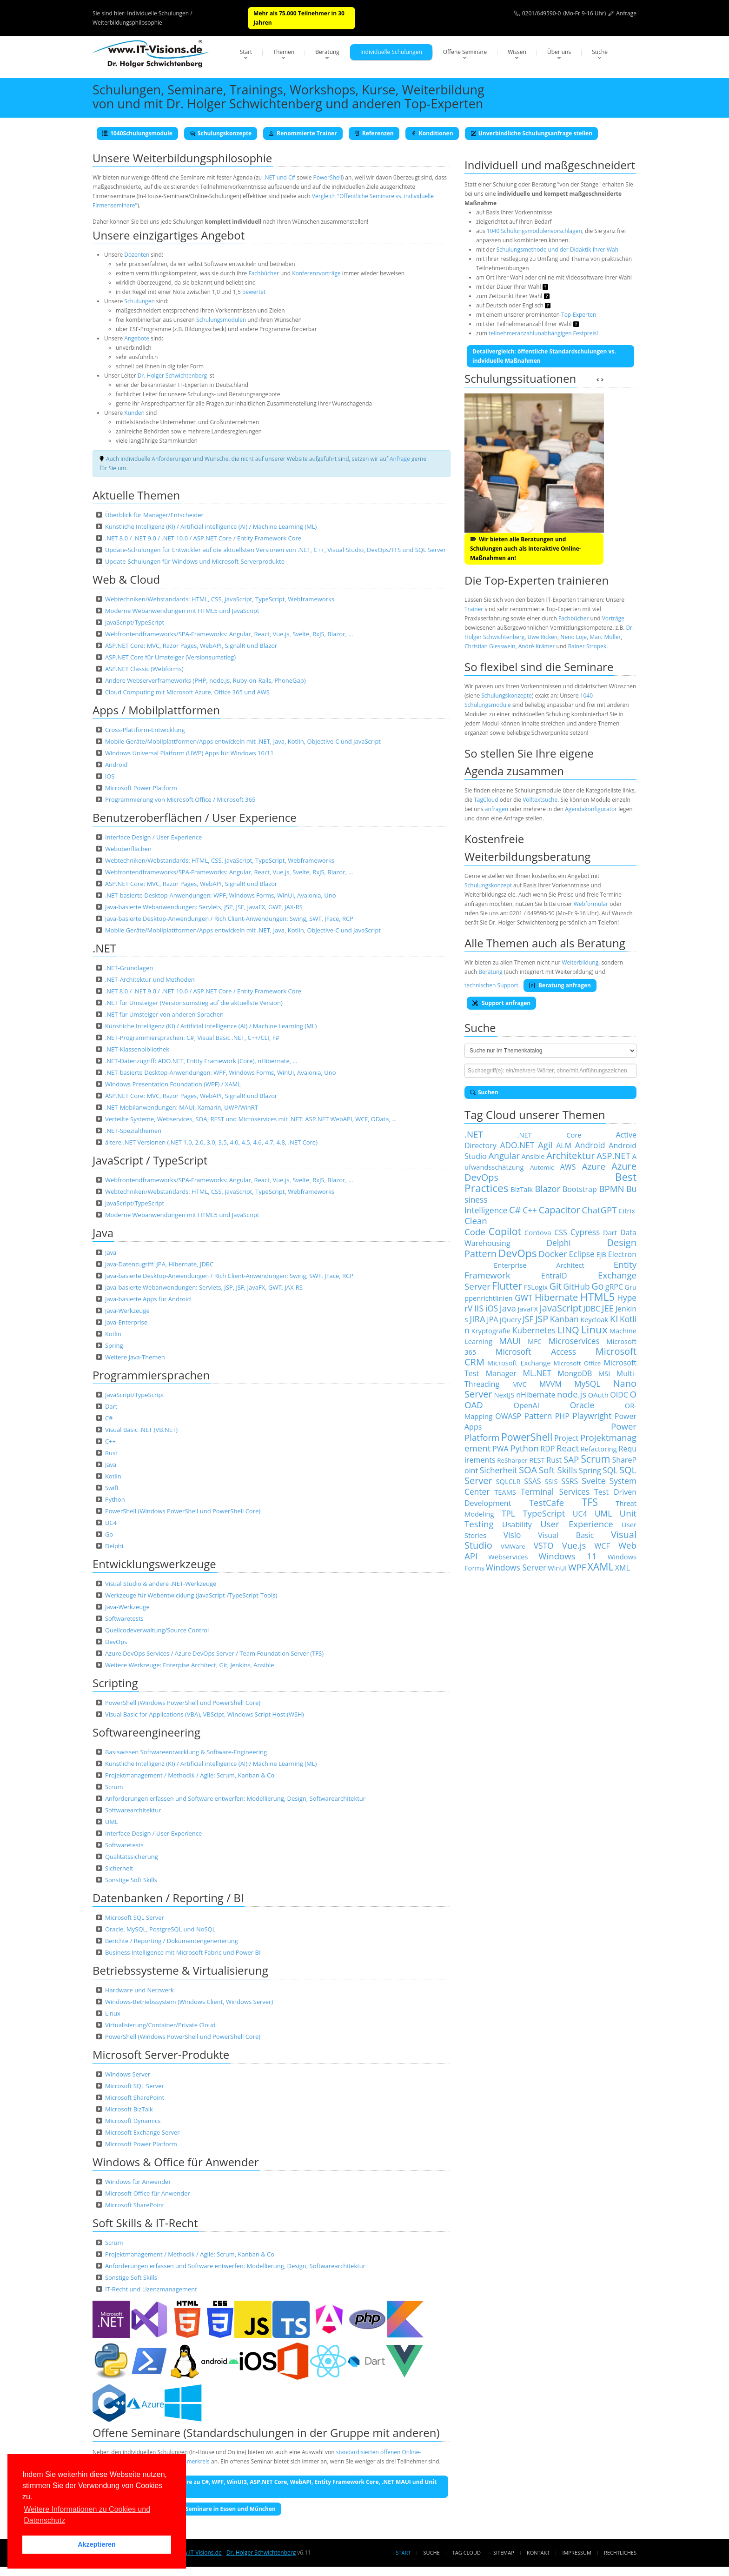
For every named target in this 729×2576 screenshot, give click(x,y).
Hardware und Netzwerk (139, 1990)
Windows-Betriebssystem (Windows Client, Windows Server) (189, 2001)
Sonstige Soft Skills (131, 1880)
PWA (500, 1449)
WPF (577, 1567)
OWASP (508, 1416)
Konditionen (432, 133)
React (568, 1448)
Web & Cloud (126, 579)
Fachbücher (263, 273)
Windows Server (128, 2074)
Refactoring (599, 1448)
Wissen (517, 52)
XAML (601, 1566)
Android (116, 764)
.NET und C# (279, 177)
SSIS (550, 1481)
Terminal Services (555, 1491)
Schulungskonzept (488, 885)
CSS (560, 1232)
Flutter (507, 1285)
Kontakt (538, 2552)
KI (614, 1318)
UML (111, 1821)
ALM (563, 1145)
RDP (547, 1449)
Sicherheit (119, 1868)
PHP (562, 1416)
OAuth (598, 1394)
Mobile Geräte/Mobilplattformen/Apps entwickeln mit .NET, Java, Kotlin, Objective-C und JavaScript (243, 741)
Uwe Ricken (543, 637)
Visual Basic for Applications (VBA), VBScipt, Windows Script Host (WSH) (204, 1714)
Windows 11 (567, 1556)
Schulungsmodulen (221, 320)
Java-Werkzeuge (127, 1310)
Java (103, 1232)
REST (536, 1459)
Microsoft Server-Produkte (161, 2054)
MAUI (510, 1340)
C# (109, 1418)
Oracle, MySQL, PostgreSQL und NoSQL (160, 1929)
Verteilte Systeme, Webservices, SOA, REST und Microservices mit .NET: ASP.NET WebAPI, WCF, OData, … (251, 1119)
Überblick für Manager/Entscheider (154, 515)
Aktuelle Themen (136, 495)
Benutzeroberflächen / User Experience (195, 817)
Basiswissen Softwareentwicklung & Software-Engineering (186, 1752)
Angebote (136, 338)
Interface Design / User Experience (153, 837)
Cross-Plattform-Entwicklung (145, 730)
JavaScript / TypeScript (150, 1160)
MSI (604, 1373)
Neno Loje (573, 637)
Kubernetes (534, 1330)
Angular (504, 1155)
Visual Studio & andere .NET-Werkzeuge (160, 1583)
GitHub (576, 1286)
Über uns (559, 52)
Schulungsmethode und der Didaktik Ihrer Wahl (558, 249)
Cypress (585, 1232)
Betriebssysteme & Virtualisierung (180, 1970)
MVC (519, 1384)
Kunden (134, 413)
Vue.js (574, 1545)
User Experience (576, 1524)
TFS (589, 1502)
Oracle (582, 1405)
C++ (110, 1441)
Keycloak (594, 1319)
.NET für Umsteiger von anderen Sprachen (164, 1014)
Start (246, 52)
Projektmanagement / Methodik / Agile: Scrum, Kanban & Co (189, 1775)
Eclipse (582, 1253)
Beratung (327, 52)
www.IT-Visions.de (197, 2552)
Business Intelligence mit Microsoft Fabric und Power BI (183, 1952)
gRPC (614, 1287)
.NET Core (549, 1134)
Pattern (538, 1415)
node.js (571, 1394)
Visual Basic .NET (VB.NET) (141, 1429)
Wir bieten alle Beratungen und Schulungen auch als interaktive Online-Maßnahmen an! (525, 548)
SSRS (569, 1481)
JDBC (591, 1309)
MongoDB (574, 1373)
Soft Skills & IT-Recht (145, 2222)
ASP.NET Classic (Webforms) (144, 669)
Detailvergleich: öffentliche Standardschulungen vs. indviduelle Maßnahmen (544, 356)
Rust (111, 1453)
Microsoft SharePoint (134, 2097)
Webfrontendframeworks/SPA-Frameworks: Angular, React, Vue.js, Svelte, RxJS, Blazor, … (229, 634)
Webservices (508, 1556)
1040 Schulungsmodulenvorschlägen (534, 231)
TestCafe (546, 1502)
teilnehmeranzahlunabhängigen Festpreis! (543, 333)
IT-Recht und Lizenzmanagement (151, 2289)
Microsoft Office (577, 1363)
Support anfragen (501, 1003)
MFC (535, 1341)
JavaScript (560, 1308)
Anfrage (626, 13)
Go (109, 1534)
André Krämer (536, 646)
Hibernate (556, 1297)
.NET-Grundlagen (129, 968)
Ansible (533, 1156)
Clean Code (475, 1226)
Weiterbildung (580, 962)
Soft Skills (558, 1470)
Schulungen (139, 301)
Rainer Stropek (587, 646)
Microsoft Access (536, 1351)
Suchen (484, 1092)
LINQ (568, 1330)
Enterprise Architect (539, 1265)
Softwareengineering (146, 1732)
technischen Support (491, 985)
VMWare (513, 1546)
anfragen (496, 809)
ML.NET (537, 1372)
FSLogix (536, 1286)
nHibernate (535, 1395)
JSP (541, 1318)
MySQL (587, 1383)
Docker (552, 1253)
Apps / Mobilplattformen (156, 710)
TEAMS (505, 1492)
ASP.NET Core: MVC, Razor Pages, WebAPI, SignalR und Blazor (191, 645)
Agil (545, 1145)
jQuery (510, 1319)
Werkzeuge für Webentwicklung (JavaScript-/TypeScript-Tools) (191, 1595)
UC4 (111, 1522)
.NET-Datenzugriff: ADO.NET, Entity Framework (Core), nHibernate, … (201, 1061)
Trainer (473, 609)
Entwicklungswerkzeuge (154, 1563)
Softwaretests (124, 1618)
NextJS (504, 1394)
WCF (602, 1546)
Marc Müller (605, 637)
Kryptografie (490, 1330)
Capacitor (559, 1210)
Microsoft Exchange (519, 1362)
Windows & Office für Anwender (176, 2162)
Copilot (505, 1231)
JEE (608, 1308)
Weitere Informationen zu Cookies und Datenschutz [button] (87, 2514)
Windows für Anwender (138, 2181)
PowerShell (327, 177)
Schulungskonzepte (221, 133)
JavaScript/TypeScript (134, 622)
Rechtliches (620, 2552)
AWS (568, 1167)
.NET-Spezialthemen (133, 1130)
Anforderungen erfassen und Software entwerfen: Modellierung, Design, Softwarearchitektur (235, 1798)
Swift (112, 1488)
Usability (517, 1524)
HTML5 (597, 1297)
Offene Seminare (465, 52)
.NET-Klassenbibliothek (137, 1049)
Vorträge (613, 618)
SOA (528, 1470)
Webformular (591, 904)
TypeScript (544, 1513)
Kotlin (113, 1334)
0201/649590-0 (541, 13)
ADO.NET (517, 1145)
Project (566, 1438)
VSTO (544, 1545)
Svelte (594, 1480)
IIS (479, 1308)
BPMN (611, 1188)
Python (115, 1499)
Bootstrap (580, 1189)
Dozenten (136, 255)
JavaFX (527, 1308)
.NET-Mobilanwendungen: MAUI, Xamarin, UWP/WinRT (181, 1107)
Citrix (626, 1210)
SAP (571, 1459)
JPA (492, 1319)
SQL (610, 1470)
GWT (523, 1297)
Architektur (570, 1155)
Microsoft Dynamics (133, 2121)
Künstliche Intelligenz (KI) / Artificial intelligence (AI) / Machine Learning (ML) (211, 526)
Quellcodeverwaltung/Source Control (157, 1630)
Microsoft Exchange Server (142, 2132)
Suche (600, 52)
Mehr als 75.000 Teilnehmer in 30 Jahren (299, 18)
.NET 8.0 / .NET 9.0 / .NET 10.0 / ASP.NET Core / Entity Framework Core (203, 538)
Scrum (114, 1787)
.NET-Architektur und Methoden (150, 979)
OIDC (619, 1395)
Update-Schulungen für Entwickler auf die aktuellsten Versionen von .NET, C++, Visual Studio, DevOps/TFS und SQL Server (275, 550)
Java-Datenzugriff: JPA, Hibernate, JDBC (159, 1264)
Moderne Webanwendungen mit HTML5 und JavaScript (182, 610)
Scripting (115, 1683)
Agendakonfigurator (591, 809)
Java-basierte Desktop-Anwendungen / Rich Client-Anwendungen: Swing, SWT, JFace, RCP (229, 918)
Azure (593, 1166)
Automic (542, 1167)
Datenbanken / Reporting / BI (168, 1897)
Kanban (564, 1319)
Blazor (548, 1188)
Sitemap (503, 2552)
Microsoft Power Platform (141, 788)
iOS (110, 776)
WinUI (557, 1567)
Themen (283, 52)
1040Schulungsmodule (137, 133)
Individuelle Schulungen (391, 52)
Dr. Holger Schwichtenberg (172, 375)
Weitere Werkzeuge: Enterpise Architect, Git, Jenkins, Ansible (189, 1665)
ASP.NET (613, 1155)
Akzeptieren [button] (97, 2544)
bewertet (253, 292)
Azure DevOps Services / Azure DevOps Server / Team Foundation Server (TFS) (214, 1653)
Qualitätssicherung (131, 1856)
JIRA (477, 1319)
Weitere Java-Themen (135, 1357)
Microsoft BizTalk (129, 2109)
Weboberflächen (128, 849)
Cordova (537, 1232)
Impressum (576, 2552)
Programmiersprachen (151, 1375)
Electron (622, 1254)
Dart (111, 1406)
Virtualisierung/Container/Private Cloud (160, 2025)
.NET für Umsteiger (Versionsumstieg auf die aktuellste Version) (194, 1002)
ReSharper (512, 1460)
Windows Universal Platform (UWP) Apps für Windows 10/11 (189, 753)
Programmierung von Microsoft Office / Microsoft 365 (180, 799)
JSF (528, 1319)
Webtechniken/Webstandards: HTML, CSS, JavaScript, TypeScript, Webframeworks (219, 599)
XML (622, 1568)
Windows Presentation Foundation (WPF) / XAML (173, 1084)
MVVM (550, 1384)
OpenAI (526, 1405)
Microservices (574, 1340)
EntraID (554, 1276)
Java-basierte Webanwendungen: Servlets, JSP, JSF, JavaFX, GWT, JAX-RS (204, 907)
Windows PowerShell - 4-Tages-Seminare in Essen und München (188, 2509)
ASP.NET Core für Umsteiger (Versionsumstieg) (170, 657)
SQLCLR (508, 1481)
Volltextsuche (540, 800)
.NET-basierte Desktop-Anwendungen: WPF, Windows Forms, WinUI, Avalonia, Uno (220, 895)
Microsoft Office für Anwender (147, 2193)
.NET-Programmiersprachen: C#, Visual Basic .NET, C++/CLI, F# (192, 1037)
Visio (512, 1534)
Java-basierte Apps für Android (148, 1299)
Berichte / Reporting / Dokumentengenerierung (171, 1941)
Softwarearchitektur (133, 1810)
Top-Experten (578, 315)
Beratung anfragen (560, 985)
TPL (508, 1513)
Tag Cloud (466, 2552)
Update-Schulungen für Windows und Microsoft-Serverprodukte (195, 561)
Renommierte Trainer (303, 133)
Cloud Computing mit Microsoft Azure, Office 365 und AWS (187, 692)
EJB (601, 1254)
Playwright (591, 1415)
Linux (112, 2013)
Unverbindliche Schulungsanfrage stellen (531, 133)
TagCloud (486, 800)
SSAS (532, 1481)
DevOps (116, 1641)
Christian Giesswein (489, 646)
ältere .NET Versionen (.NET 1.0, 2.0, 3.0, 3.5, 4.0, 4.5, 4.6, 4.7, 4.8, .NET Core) (211, 1142)
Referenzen (374, 133)
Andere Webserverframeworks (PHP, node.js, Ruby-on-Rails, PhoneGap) (205, 680)
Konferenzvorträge (316, 273)
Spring (114, 1345)
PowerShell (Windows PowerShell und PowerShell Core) (182, 1511)
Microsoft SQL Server (134, 1917)
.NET (104, 948)
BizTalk (521, 1189)
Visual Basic (566, 1535)
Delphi (114, 1546)
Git (555, 1286)
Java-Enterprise (126, 1322)
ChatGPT (599, 1210)
